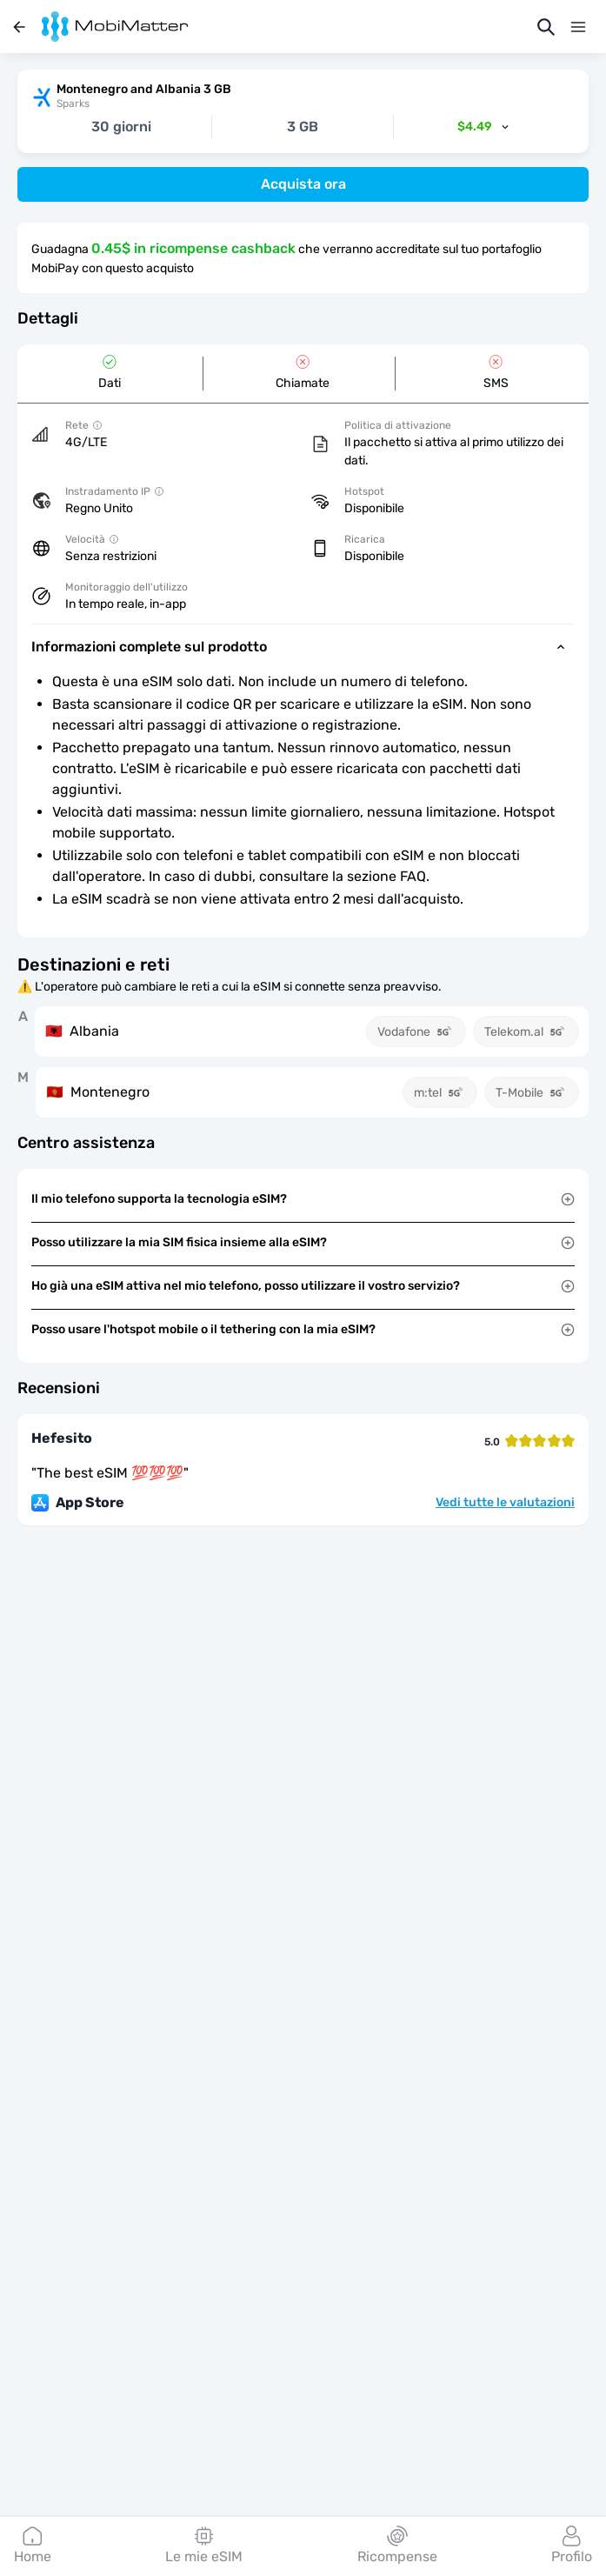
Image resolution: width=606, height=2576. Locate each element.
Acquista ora (303, 184)
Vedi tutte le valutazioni (505, 1503)
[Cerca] (546, 27)
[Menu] (578, 27)
